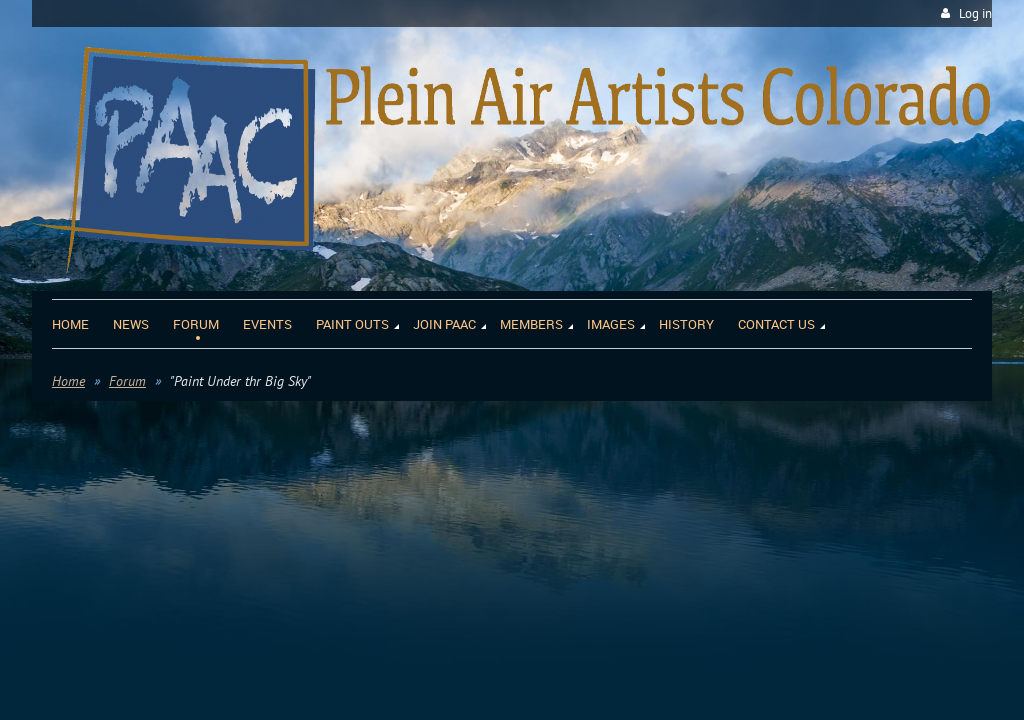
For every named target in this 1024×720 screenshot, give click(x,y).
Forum (127, 381)
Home (68, 381)
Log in (975, 13)
